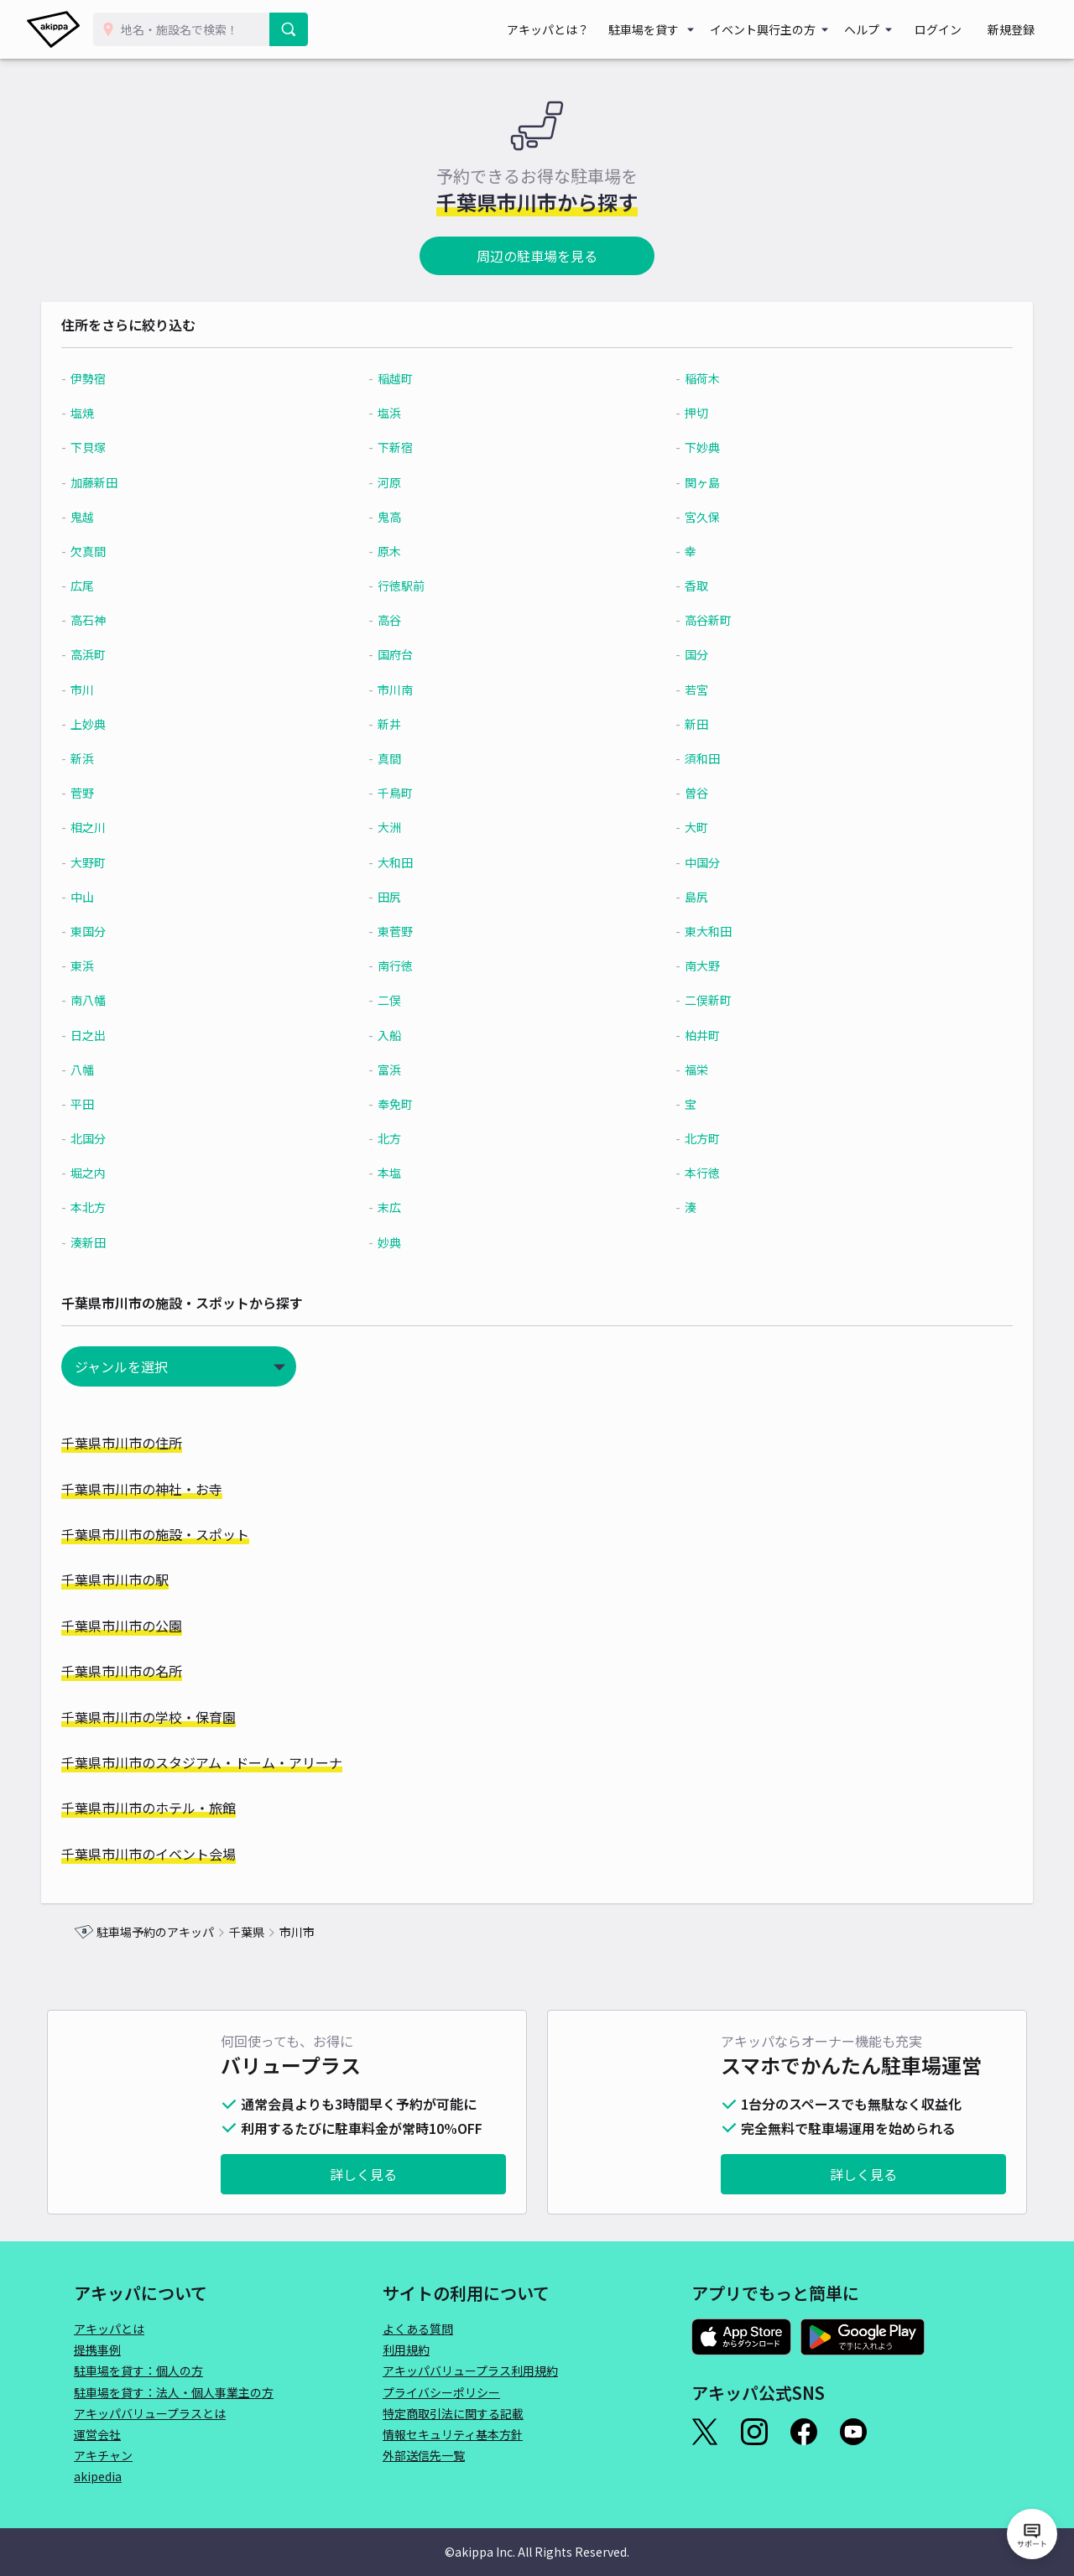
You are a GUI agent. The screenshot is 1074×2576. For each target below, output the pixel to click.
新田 (687, 724)
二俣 (401, 999)
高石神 (120, 619)
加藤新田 (126, 482)
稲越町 (407, 378)
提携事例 (97, 2349)
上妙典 (120, 724)
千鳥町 (407, 792)
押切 (687, 412)
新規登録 (1016, 29)
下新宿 (407, 447)
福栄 (687, 1069)
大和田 (407, 862)
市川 (115, 689)
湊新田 (120, 1242)
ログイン (956, 29)
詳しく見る (363, 2174)
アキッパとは (109, 2328)
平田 (115, 1103)
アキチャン (103, 2455)
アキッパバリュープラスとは (150, 2413)
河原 (401, 482)
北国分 (120, 1138)
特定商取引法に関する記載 (453, 2413)
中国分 (693, 862)
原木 (401, 551)
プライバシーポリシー (441, 2392)
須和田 (693, 758)
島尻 (687, 896)
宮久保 (693, 516)
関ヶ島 (693, 482)
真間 (401, 758)
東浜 (115, 965)
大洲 (401, 827)
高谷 (401, 619)
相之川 (120, 827)
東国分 (120, 931)
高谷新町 (698, 619)
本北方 (120, 1207)
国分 (687, 654)
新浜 (115, 758)
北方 (401, 1138)
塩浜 (401, 412)
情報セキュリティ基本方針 (453, 2434)
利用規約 (406, 2349)
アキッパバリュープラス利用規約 (470, 2370)
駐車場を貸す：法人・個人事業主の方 (174, 2392)
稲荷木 (693, 378)
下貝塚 (120, 447)
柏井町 (693, 1035)
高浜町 (120, 654)
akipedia (98, 2476)
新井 (401, 724)
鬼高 (401, 516)
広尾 (115, 585)
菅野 (115, 792)
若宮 (687, 689)
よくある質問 (418, 2328)
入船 (401, 1035)
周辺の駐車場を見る (537, 256)
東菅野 (407, 931)
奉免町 (407, 1103)
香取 (687, 585)
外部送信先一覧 (424, 2455)
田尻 (401, 896)
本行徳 (693, 1172)
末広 (401, 1207)
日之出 (120, 1035)
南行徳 (407, 965)
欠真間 (120, 551)
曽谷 (687, 792)
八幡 (115, 1069)
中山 (115, 896)
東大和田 (698, 931)
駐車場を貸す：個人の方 (138, 2370)
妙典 (401, 1242)
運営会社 (97, 2434)
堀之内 (120, 1172)
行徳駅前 (412, 585)
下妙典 (693, 447)
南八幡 (120, 999)
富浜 (401, 1069)
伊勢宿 (120, 378)
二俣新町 (698, 999)
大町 (687, 827)
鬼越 (115, 516)
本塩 (401, 1172)
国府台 (407, 654)
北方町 (693, 1138)
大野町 (120, 862)
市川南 (407, 689)
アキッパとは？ (579, 29)
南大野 (693, 965)
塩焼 (115, 412)
